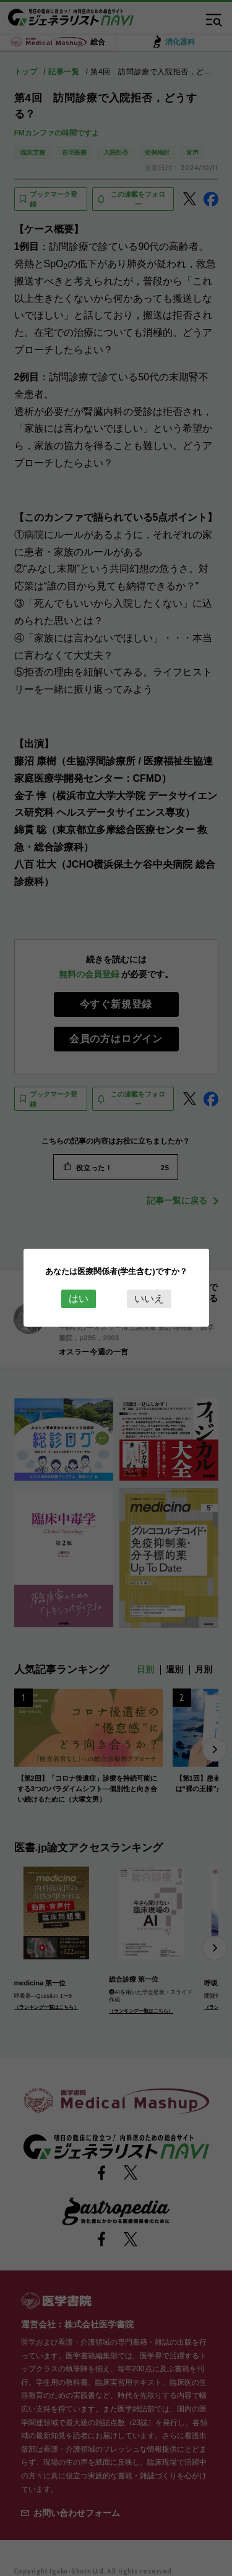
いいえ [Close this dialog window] (149, 1298)
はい (78, 1298)
